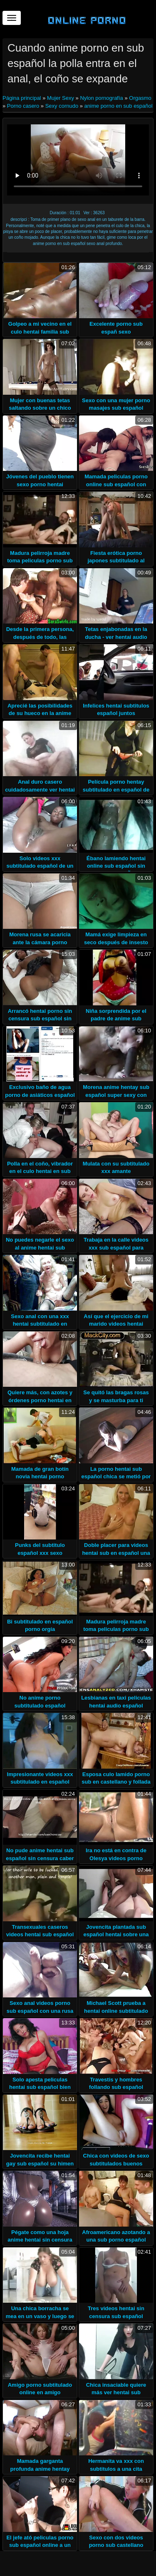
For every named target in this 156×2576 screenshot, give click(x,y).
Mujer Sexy (60, 98)
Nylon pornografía (101, 98)
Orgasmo (140, 98)
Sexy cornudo (62, 106)
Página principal (22, 98)
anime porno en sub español (118, 106)
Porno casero (23, 106)
